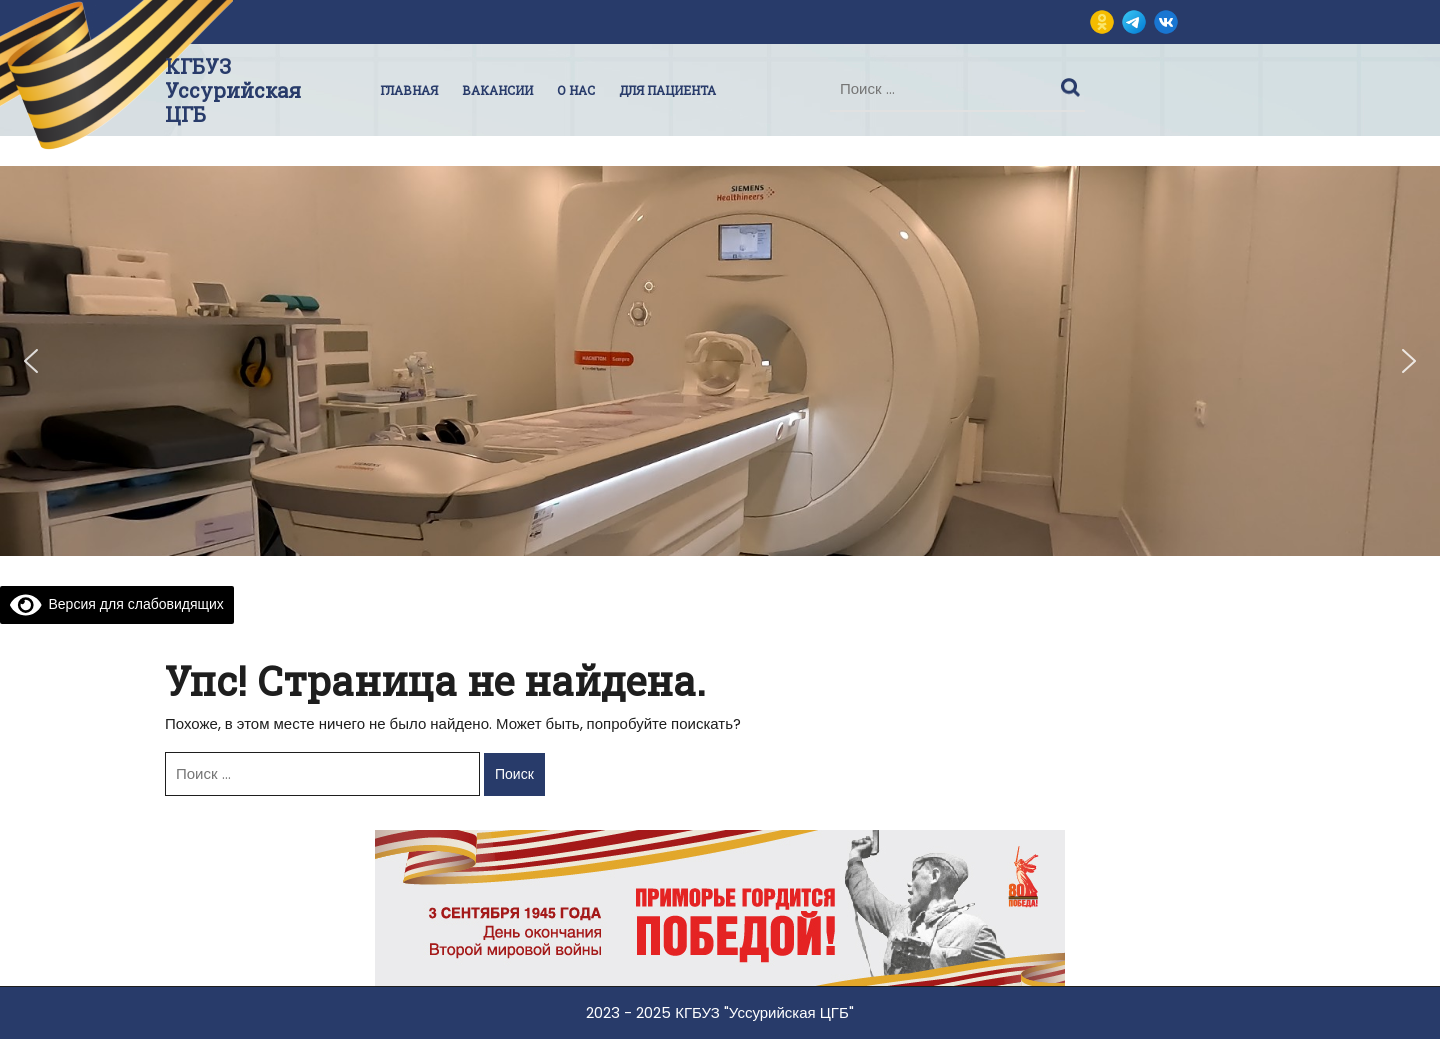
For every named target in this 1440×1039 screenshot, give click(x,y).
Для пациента (667, 90)
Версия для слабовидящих (117, 604)
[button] (31, 361)
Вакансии (497, 90)
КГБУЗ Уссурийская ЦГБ (233, 90)
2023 (603, 1012)
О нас (576, 90)
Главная (409, 90)
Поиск (1073, 83)
